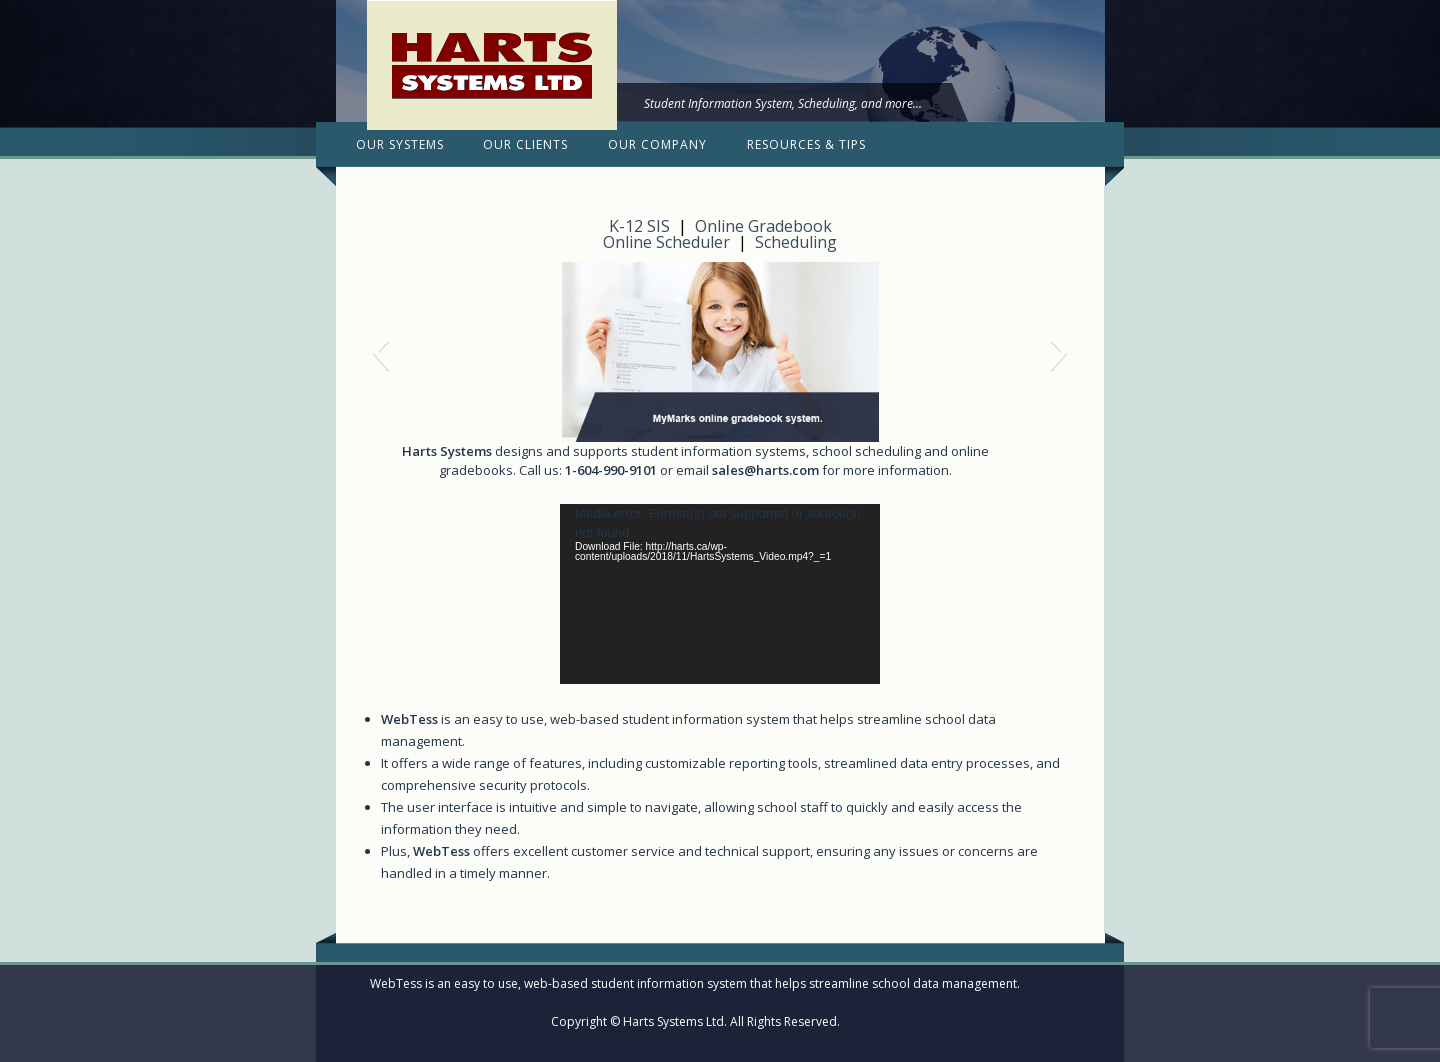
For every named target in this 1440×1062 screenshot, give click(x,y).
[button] (380, 352)
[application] (720, 594)
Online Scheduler (666, 242)
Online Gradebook (763, 226)
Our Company (657, 144)
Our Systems (400, 144)
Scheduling (796, 242)
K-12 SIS (639, 226)
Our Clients (525, 144)
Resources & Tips (806, 144)
